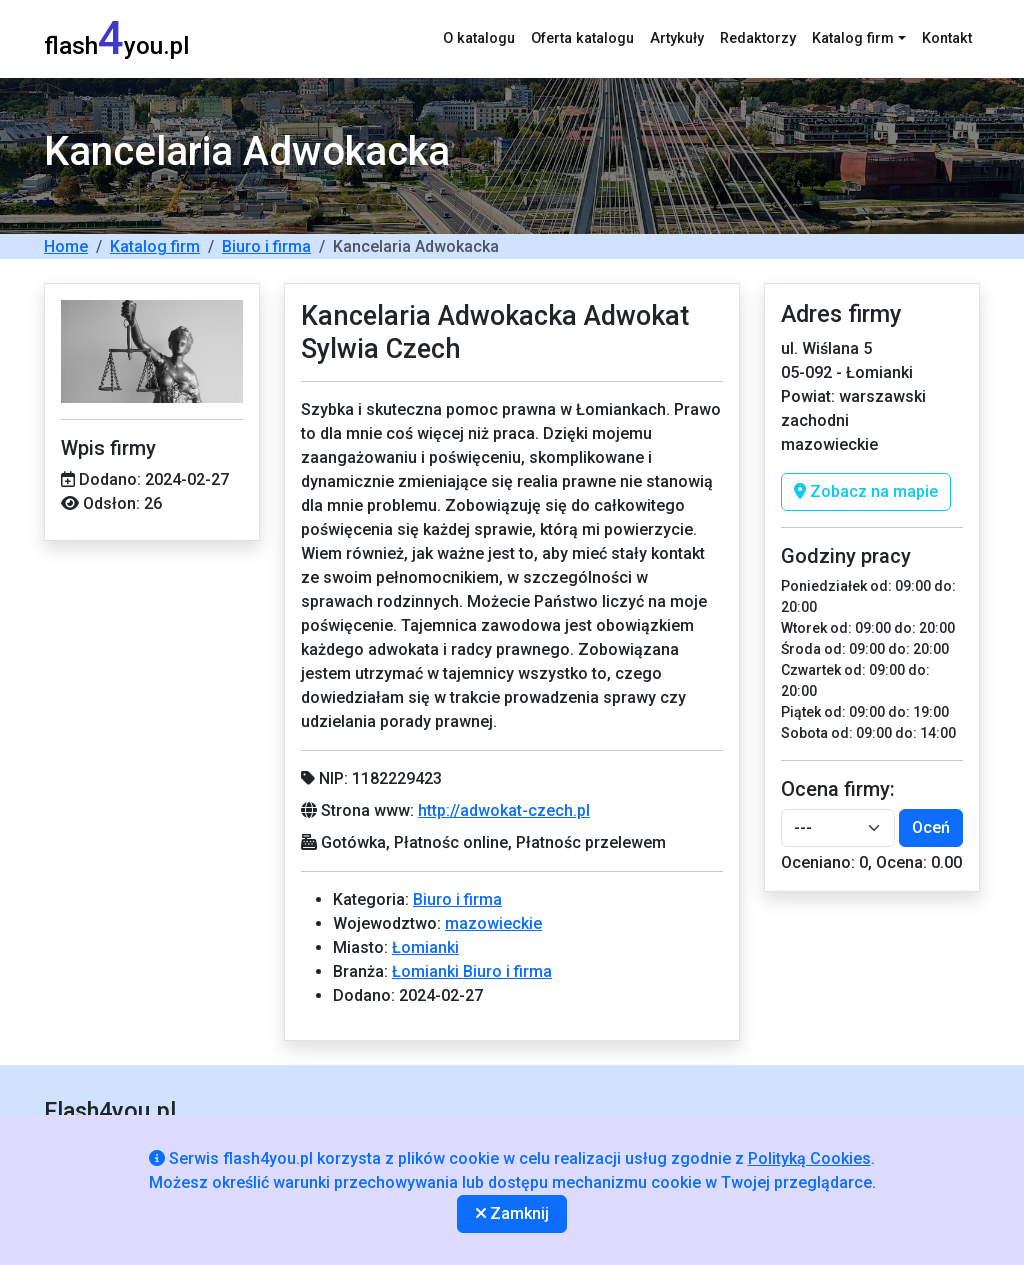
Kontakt (947, 38)
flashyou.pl (116, 38)
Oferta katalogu (582, 38)
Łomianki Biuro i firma (472, 971)
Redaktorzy (758, 38)
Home (66, 246)
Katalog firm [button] (853, 38)
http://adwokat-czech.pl (504, 810)
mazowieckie (493, 923)
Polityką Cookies (809, 1158)
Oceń (931, 827)
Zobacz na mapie (866, 491)
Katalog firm (155, 246)
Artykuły (677, 38)
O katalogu (479, 38)
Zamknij (512, 1213)
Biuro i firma (266, 246)
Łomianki (425, 947)
